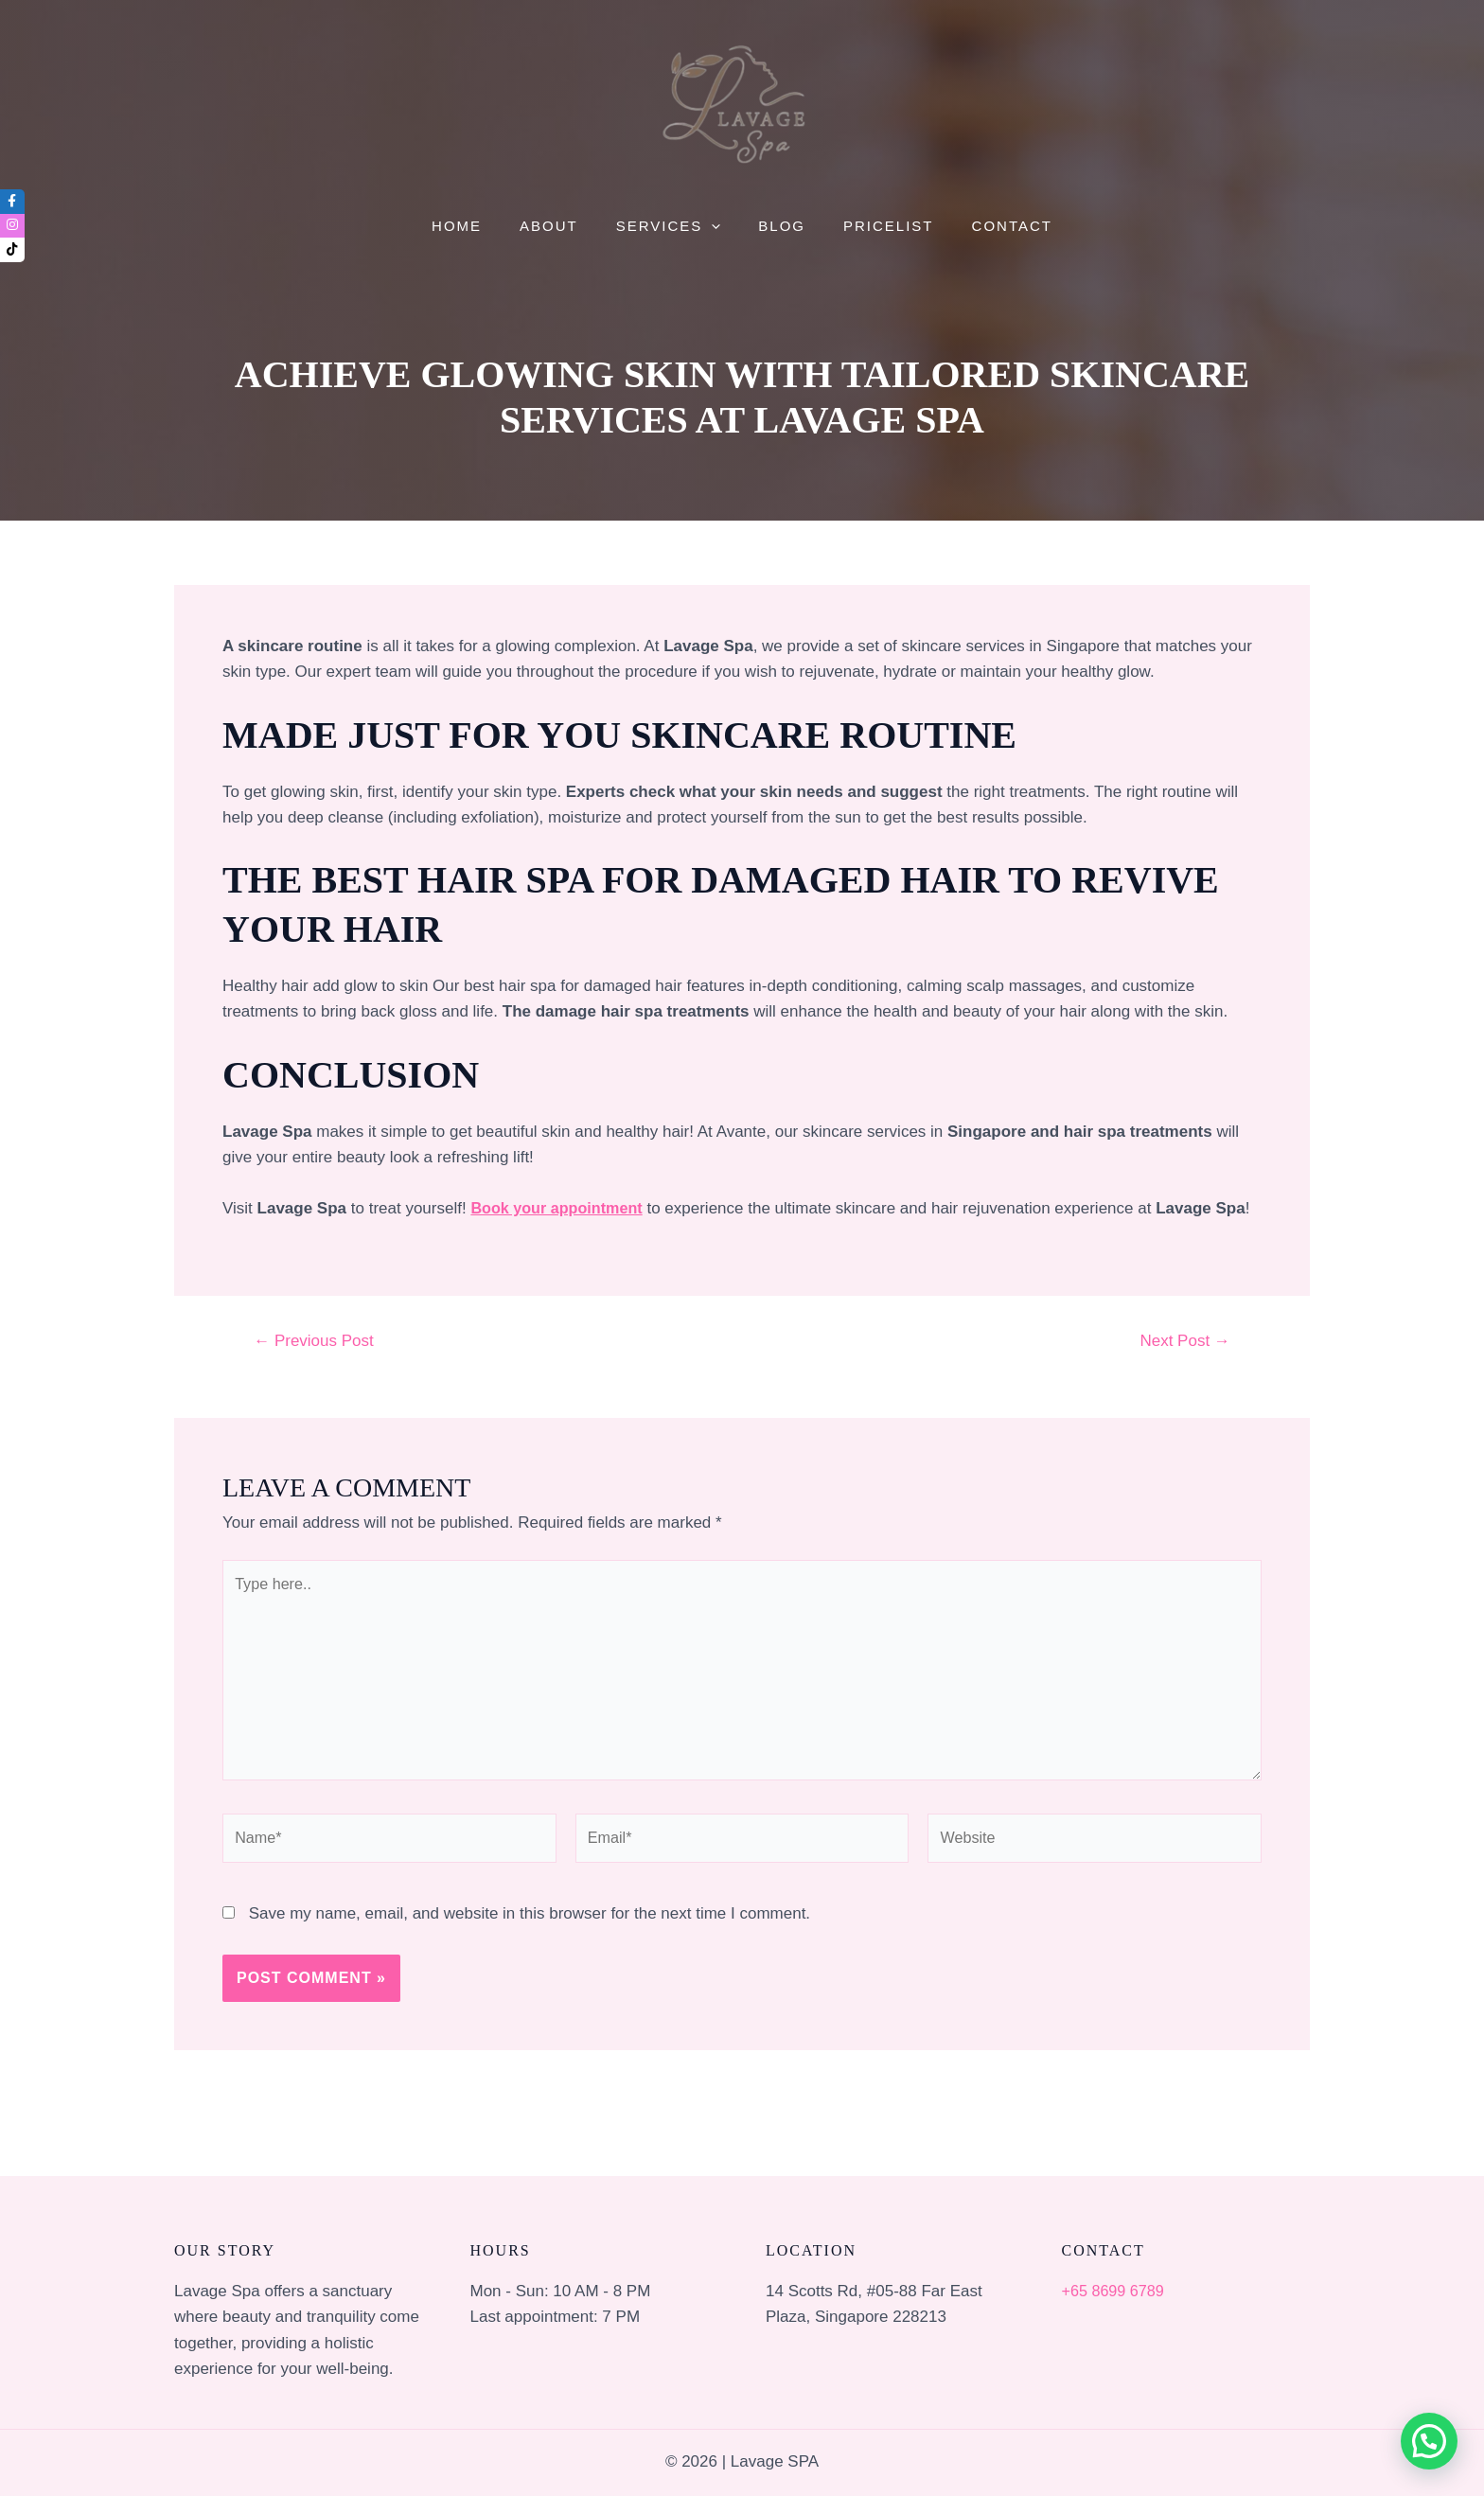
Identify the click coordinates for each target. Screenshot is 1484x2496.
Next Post (1184, 1341)
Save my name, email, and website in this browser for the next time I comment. (529, 1928)
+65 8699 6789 (1116, 2291)
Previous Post (314, 1341)
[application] (716, 227)
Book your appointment (560, 1208)
